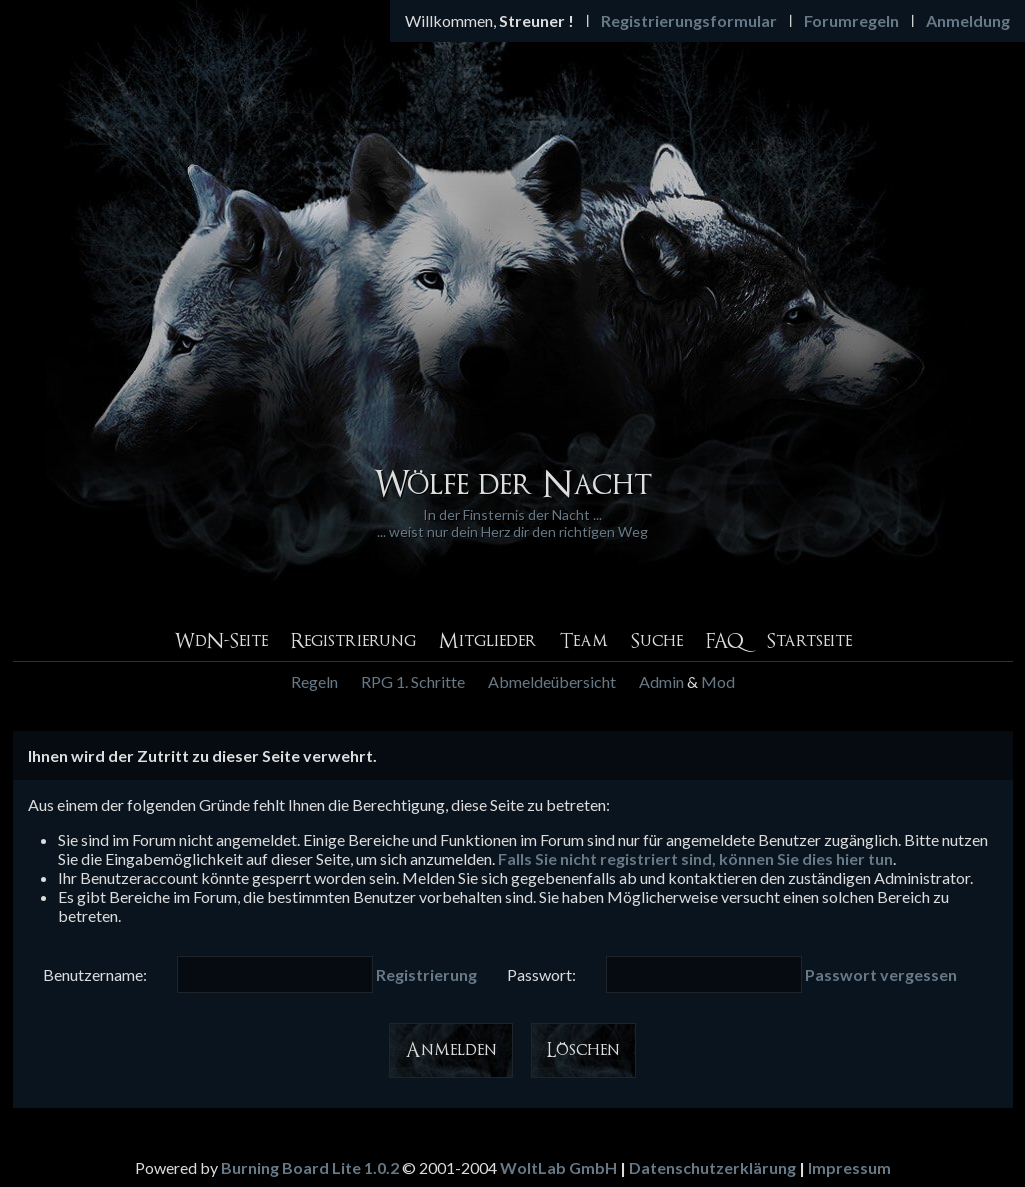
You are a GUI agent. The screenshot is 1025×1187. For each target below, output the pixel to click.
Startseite (809, 641)
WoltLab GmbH (558, 1167)
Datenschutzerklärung (712, 1167)
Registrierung (353, 641)
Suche (657, 641)
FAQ (725, 641)
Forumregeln (851, 20)
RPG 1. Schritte (413, 681)
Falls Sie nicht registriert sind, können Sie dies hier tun (695, 858)
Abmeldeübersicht (552, 681)
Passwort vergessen (881, 974)
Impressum (849, 1167)
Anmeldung (968, 20)
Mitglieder (488, 641)
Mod (718, 681)
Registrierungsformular (689, 20)
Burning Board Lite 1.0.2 (310, 1167)
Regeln (314, 681)
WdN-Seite (221, 641)
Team (584, 641)
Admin (661, 681)
